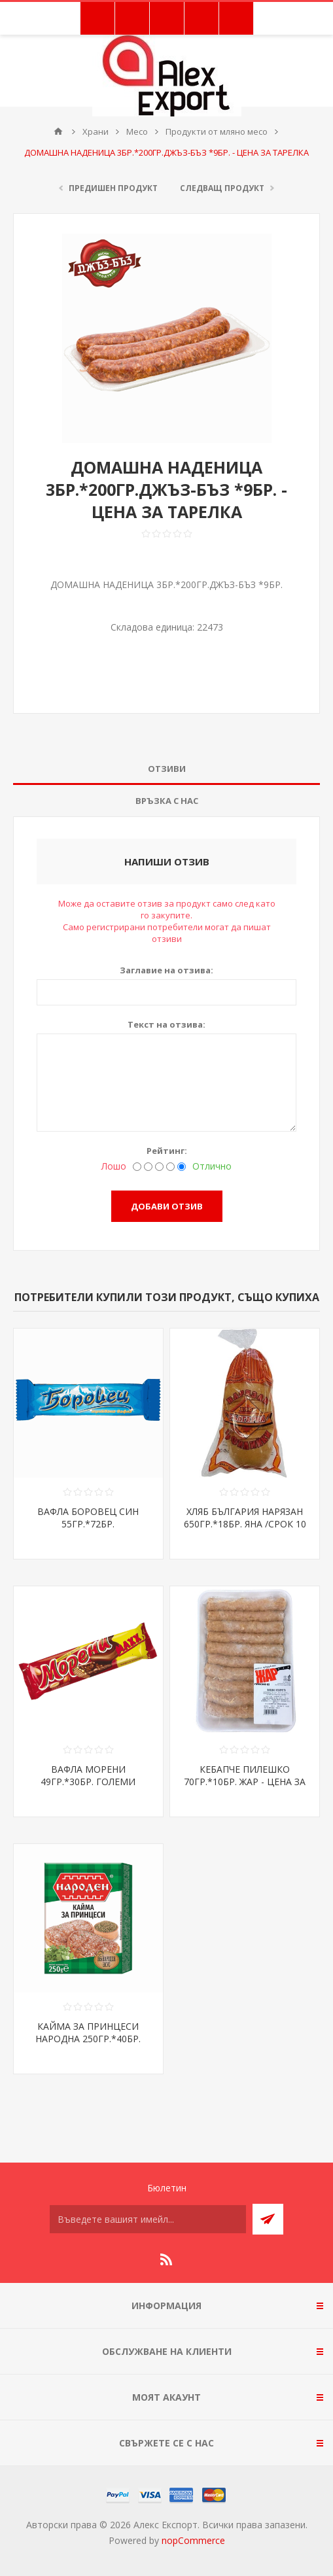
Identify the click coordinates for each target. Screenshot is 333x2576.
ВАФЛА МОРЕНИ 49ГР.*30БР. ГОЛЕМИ (88, 1775)
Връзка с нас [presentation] (166, 801)
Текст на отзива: (166, 1024)
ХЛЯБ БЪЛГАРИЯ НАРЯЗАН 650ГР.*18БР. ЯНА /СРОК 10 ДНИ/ (245, 1523)
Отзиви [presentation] (167, 769)
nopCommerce (193, 2540)
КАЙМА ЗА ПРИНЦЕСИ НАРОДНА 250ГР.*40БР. (88, 2032)
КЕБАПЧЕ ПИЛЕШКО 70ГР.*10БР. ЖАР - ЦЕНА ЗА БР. (245, 1781)
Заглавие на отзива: (166, 970)
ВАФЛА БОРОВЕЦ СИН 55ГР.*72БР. (88, 1517)
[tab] (166, 769)
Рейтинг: (167, 1151)
